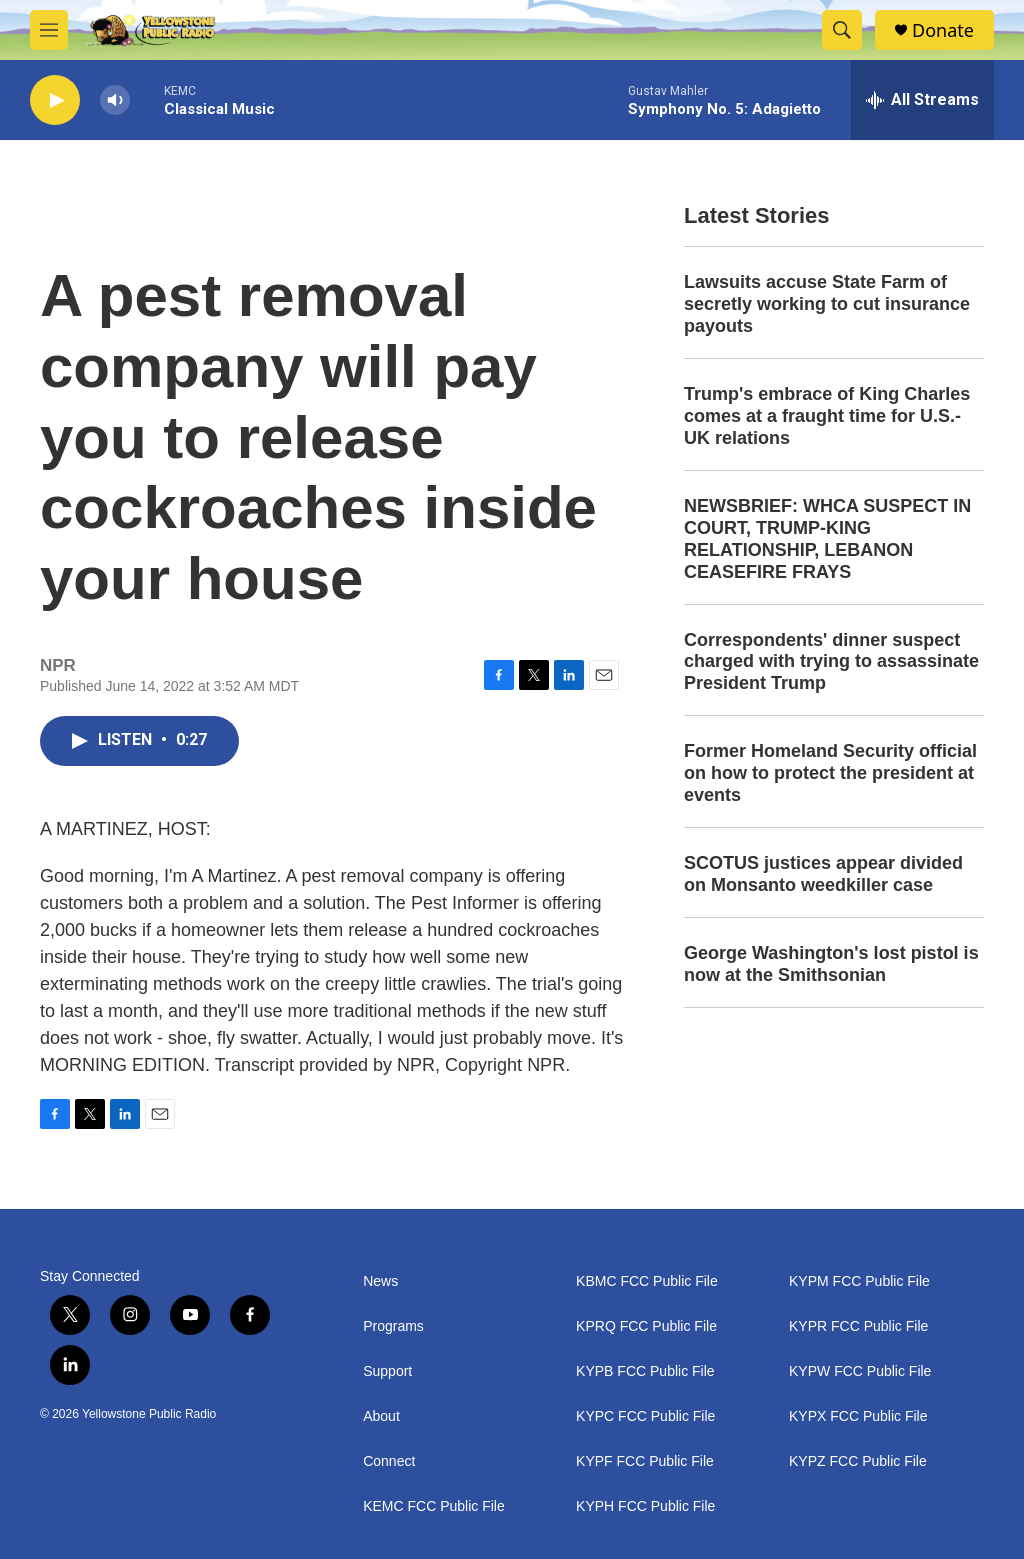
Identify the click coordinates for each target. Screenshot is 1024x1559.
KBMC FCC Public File (647, 1281)
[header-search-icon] (842, 30)
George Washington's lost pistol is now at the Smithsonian (831, 964)
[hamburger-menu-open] (49, 30)
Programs (393, 1326)
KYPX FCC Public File (858, 1416)
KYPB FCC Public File (645, 1371)
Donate (943, 30)
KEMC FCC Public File (434, 1506)
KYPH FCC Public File (645, 1506)
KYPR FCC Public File (858, 1326)
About (381, 1416)
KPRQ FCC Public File (646, 1326)
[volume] (115, 100)
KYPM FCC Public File (859, 1281)
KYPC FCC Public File (645, 1416)
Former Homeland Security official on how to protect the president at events (830, 773)
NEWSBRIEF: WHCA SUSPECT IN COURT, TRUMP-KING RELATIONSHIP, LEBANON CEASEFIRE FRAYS (827, 539)
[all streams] (922, 100)
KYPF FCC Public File (645, 1461)
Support (387, 1371)
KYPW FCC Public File (860, 1371)
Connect (389, 1461)
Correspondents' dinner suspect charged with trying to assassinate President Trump (831, 662)
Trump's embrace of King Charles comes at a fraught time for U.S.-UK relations (827, 416)
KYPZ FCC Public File (858, 1461)
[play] (55, 100)
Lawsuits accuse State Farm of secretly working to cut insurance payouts (827, 304)
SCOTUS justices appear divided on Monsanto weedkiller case (823, 874)
